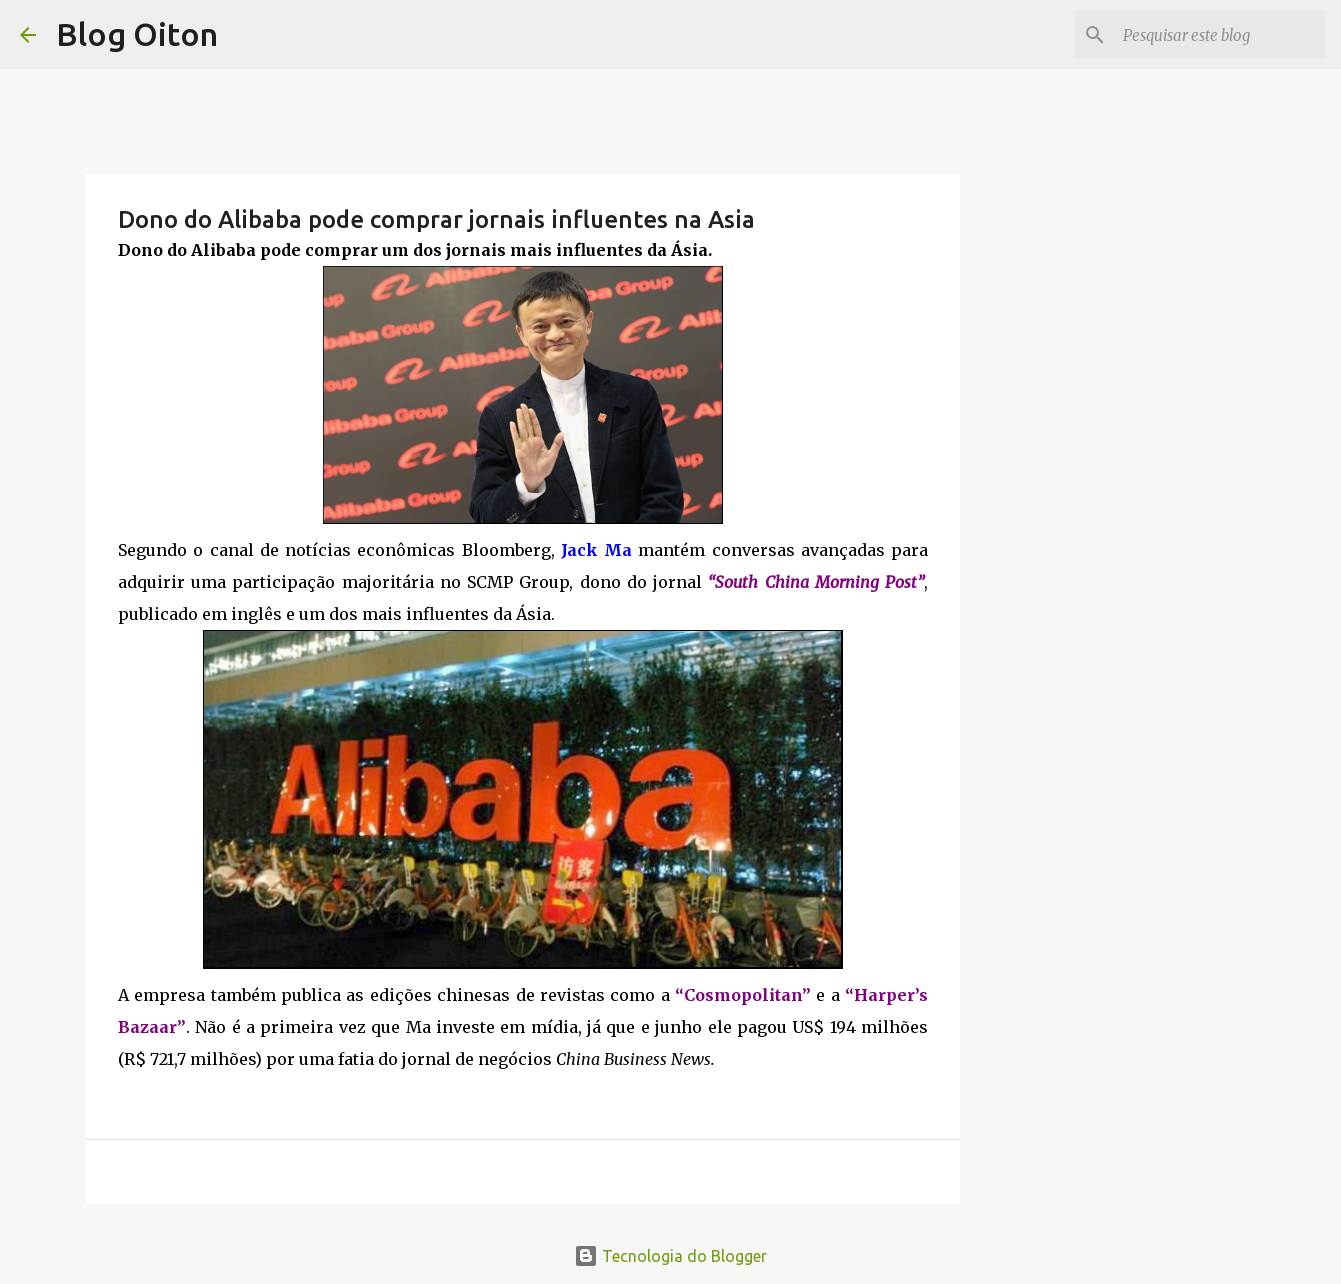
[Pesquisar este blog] (1220, 35)
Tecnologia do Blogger (670, 1256)
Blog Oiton (137, 34)
